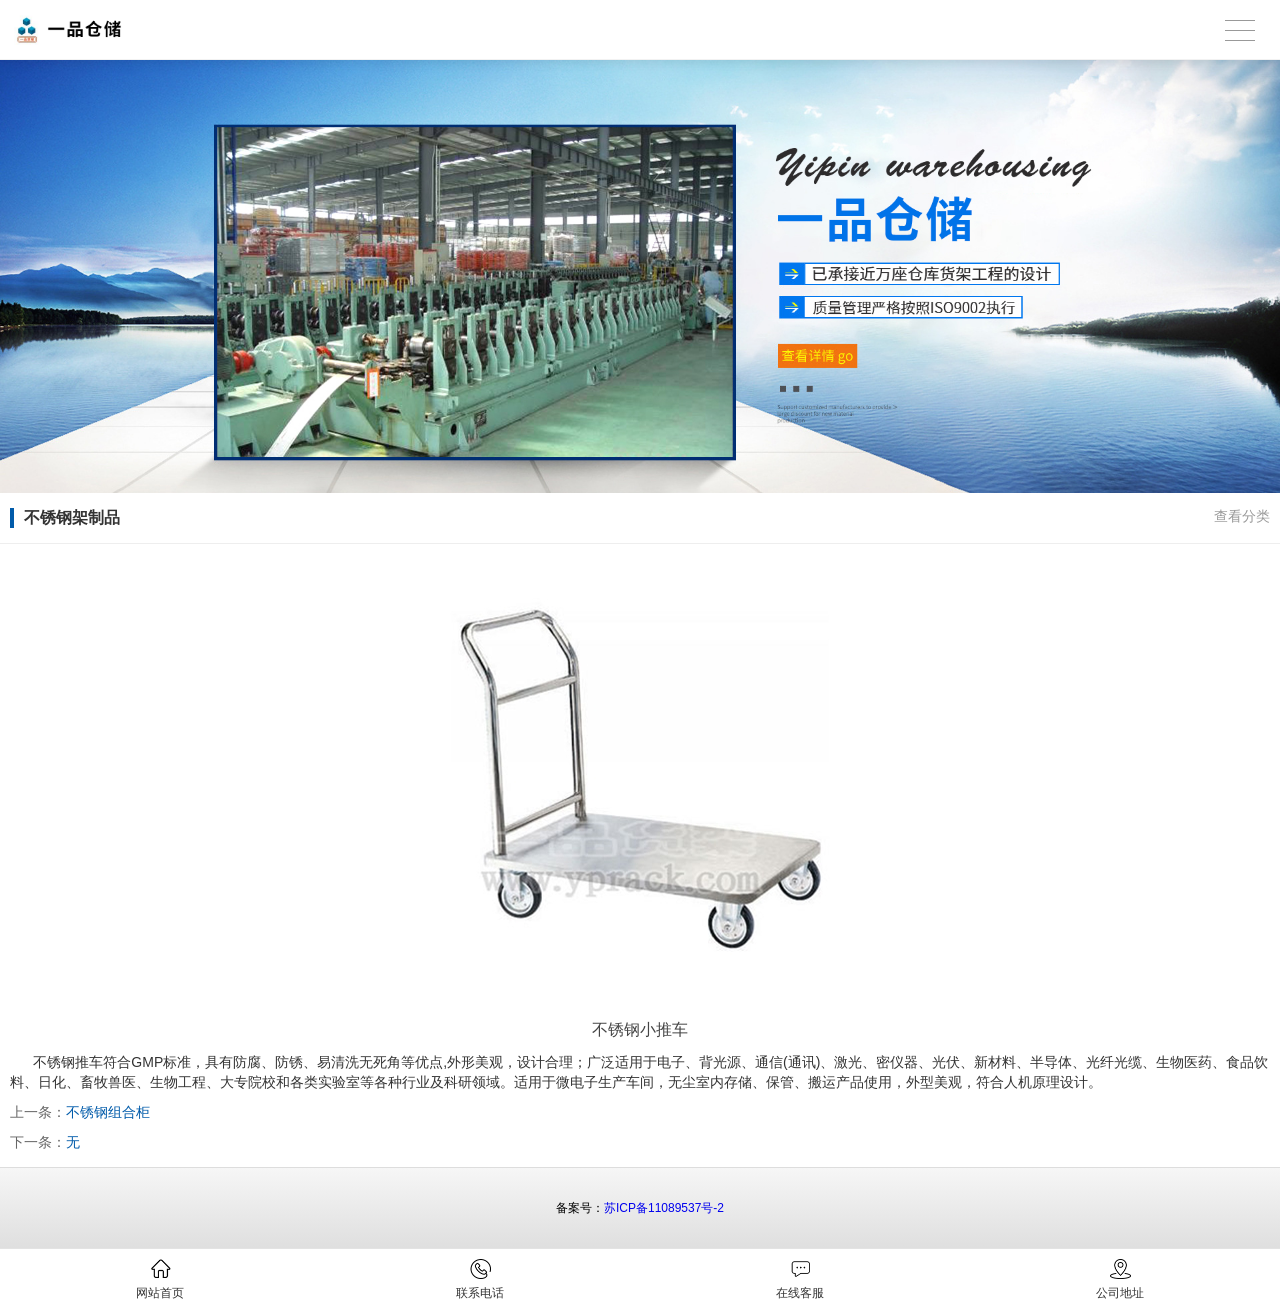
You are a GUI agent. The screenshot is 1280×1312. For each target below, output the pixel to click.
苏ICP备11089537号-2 (664, 1208)
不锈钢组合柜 (108, 1112)
